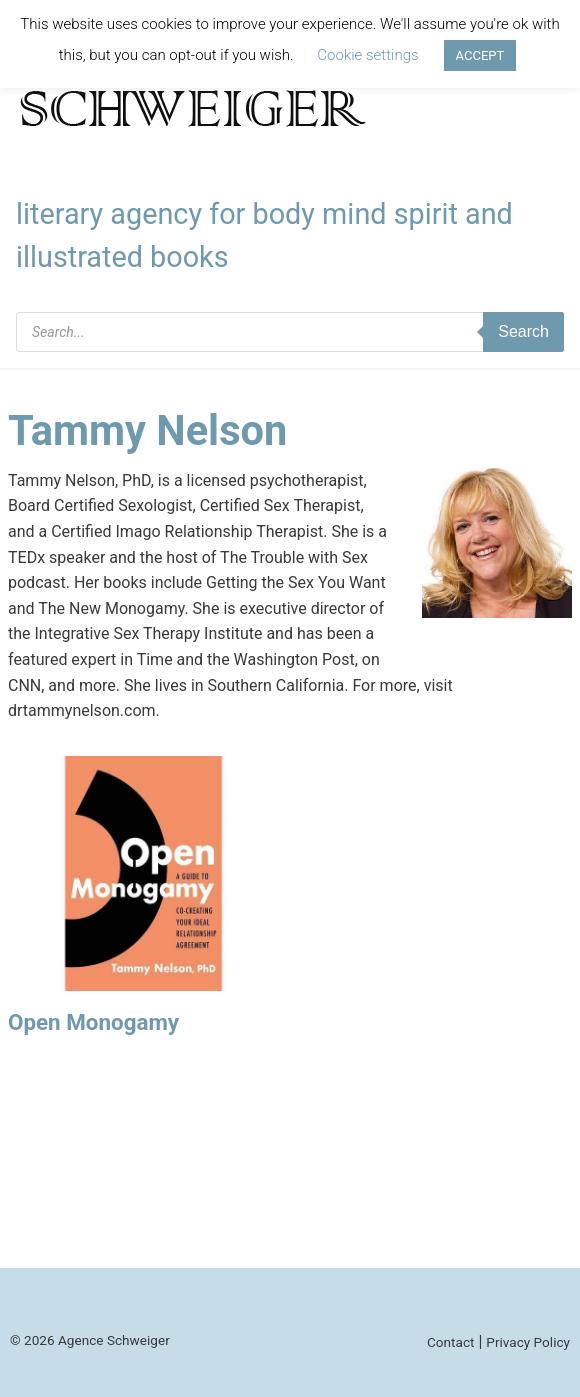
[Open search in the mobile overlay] (290, 332)
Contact (451, 1342)
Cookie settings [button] (367, 55)
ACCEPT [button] (480, 55)
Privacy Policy (528, 1342)
